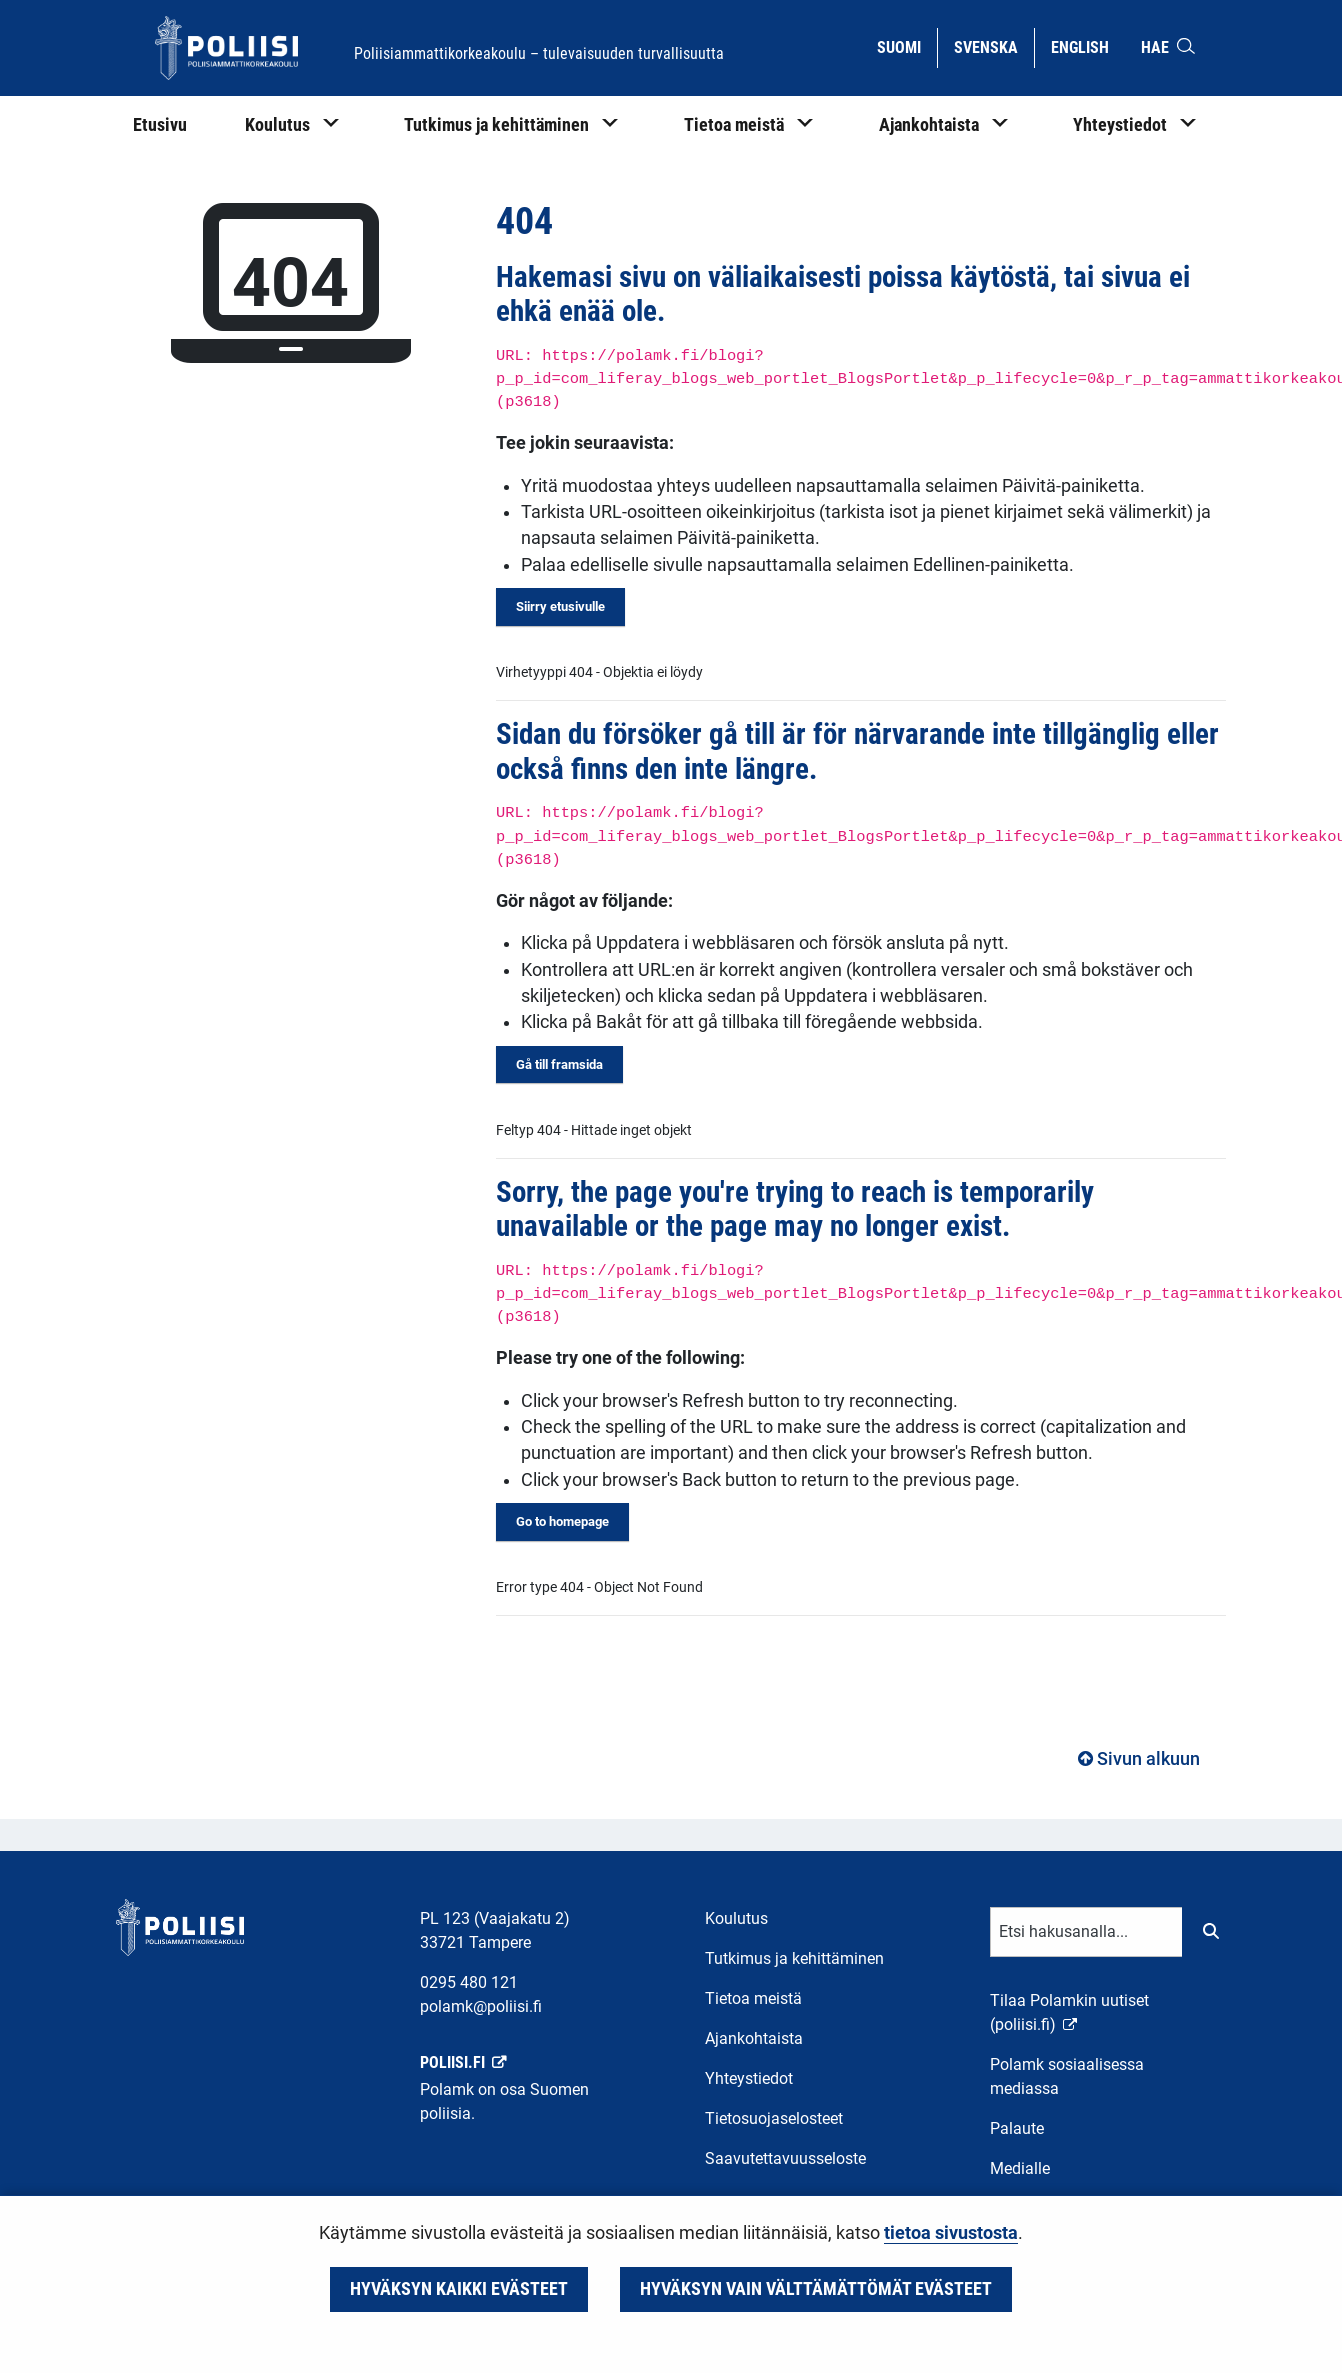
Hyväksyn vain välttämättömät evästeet (816, 2289)
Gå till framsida (559, 1064)
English (1087, 46)
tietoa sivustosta (951, 2233)
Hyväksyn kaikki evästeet (459, 2289)
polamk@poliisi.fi (481, 2006)
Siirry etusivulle (560, 606)
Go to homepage (562, 1521)
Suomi (906, 46)
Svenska (993, 46)
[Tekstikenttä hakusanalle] (1086, 1932)
